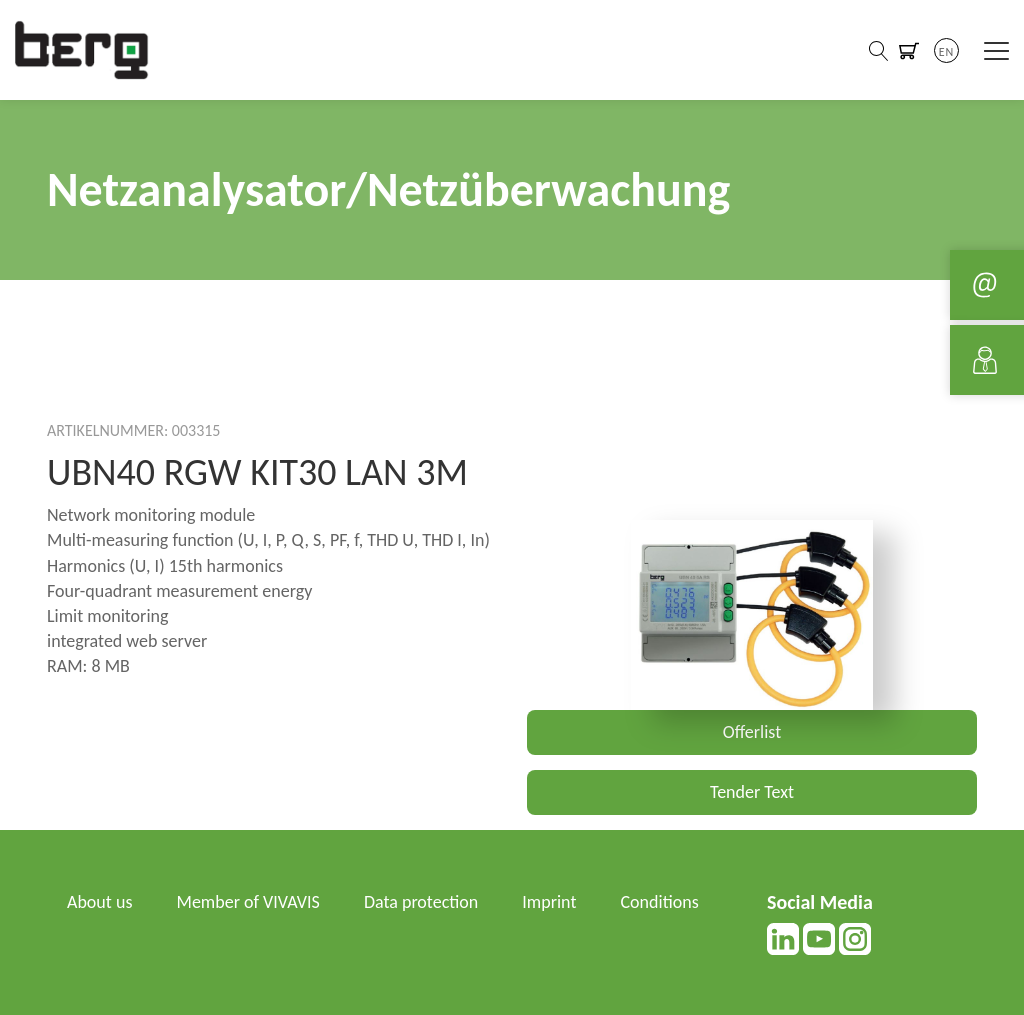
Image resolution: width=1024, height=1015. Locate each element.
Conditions (660, 902)
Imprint (549, 902)
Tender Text (752, 792)
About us (99, 902)
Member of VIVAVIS (248, 902)
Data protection (421, 902)
